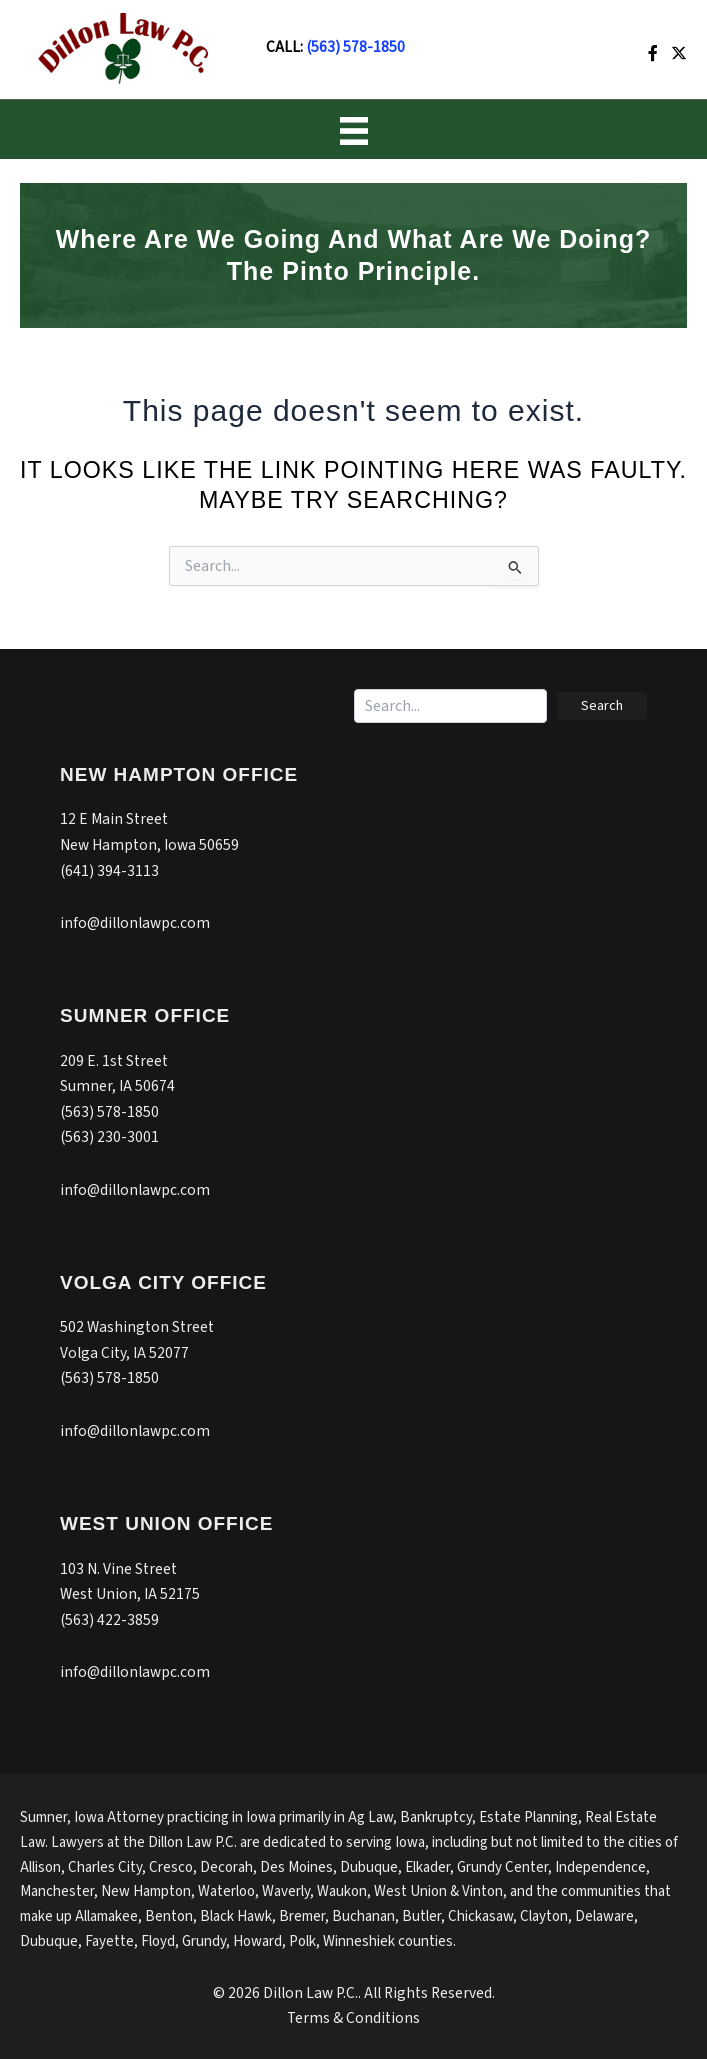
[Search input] (450, 706)
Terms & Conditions (353, 2018)
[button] (602, 705)
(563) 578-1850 (355, 47)
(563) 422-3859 (109, 1620)
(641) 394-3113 (109, 871)
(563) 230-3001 (109, 1137)
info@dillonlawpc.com (135, 923)
